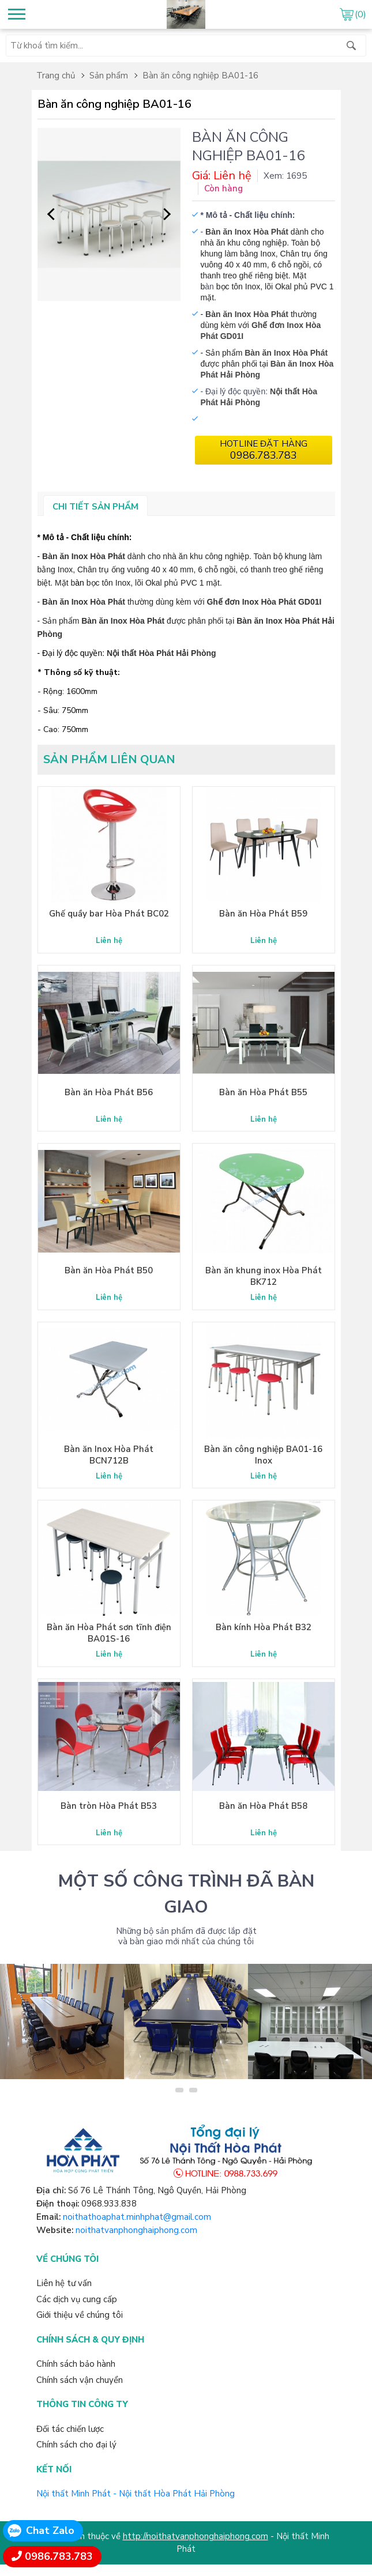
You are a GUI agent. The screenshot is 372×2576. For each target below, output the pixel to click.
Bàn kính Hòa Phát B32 (263, 1627)
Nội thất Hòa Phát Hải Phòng (161, 653)
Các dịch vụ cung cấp (76, 2299)
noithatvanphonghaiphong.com (136, 2230)
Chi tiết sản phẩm (95, 506)
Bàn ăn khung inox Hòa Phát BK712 (263, 1276)
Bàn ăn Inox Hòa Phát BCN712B (108, 1454)
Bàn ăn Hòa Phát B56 (109, 1092)
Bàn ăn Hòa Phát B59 (263, 913)
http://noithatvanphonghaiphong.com (195, 2536)
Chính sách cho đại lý (76, 2444)
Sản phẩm (108, 75)
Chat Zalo (50, 2530)
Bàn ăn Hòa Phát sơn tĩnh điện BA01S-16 (109, 1633)
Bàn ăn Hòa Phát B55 (263, 1092)
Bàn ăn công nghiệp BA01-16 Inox (263, 1454)
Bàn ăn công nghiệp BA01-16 (200, 75)
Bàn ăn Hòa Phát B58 (263, 1806)
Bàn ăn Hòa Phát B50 (109, 1270)
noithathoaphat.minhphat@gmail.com (137, 2217)
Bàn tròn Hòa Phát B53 (109, 1806)
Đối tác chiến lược (70, 2429)
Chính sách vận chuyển (79, 2380)
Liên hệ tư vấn (64, 2283)
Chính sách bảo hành (75, 2364)
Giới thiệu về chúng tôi (79, 2315)
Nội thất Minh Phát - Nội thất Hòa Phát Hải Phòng (135, 2493)
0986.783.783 (59, 2556)
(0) (360, 14)
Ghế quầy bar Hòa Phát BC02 (109, 913)
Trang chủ (55, 75)
